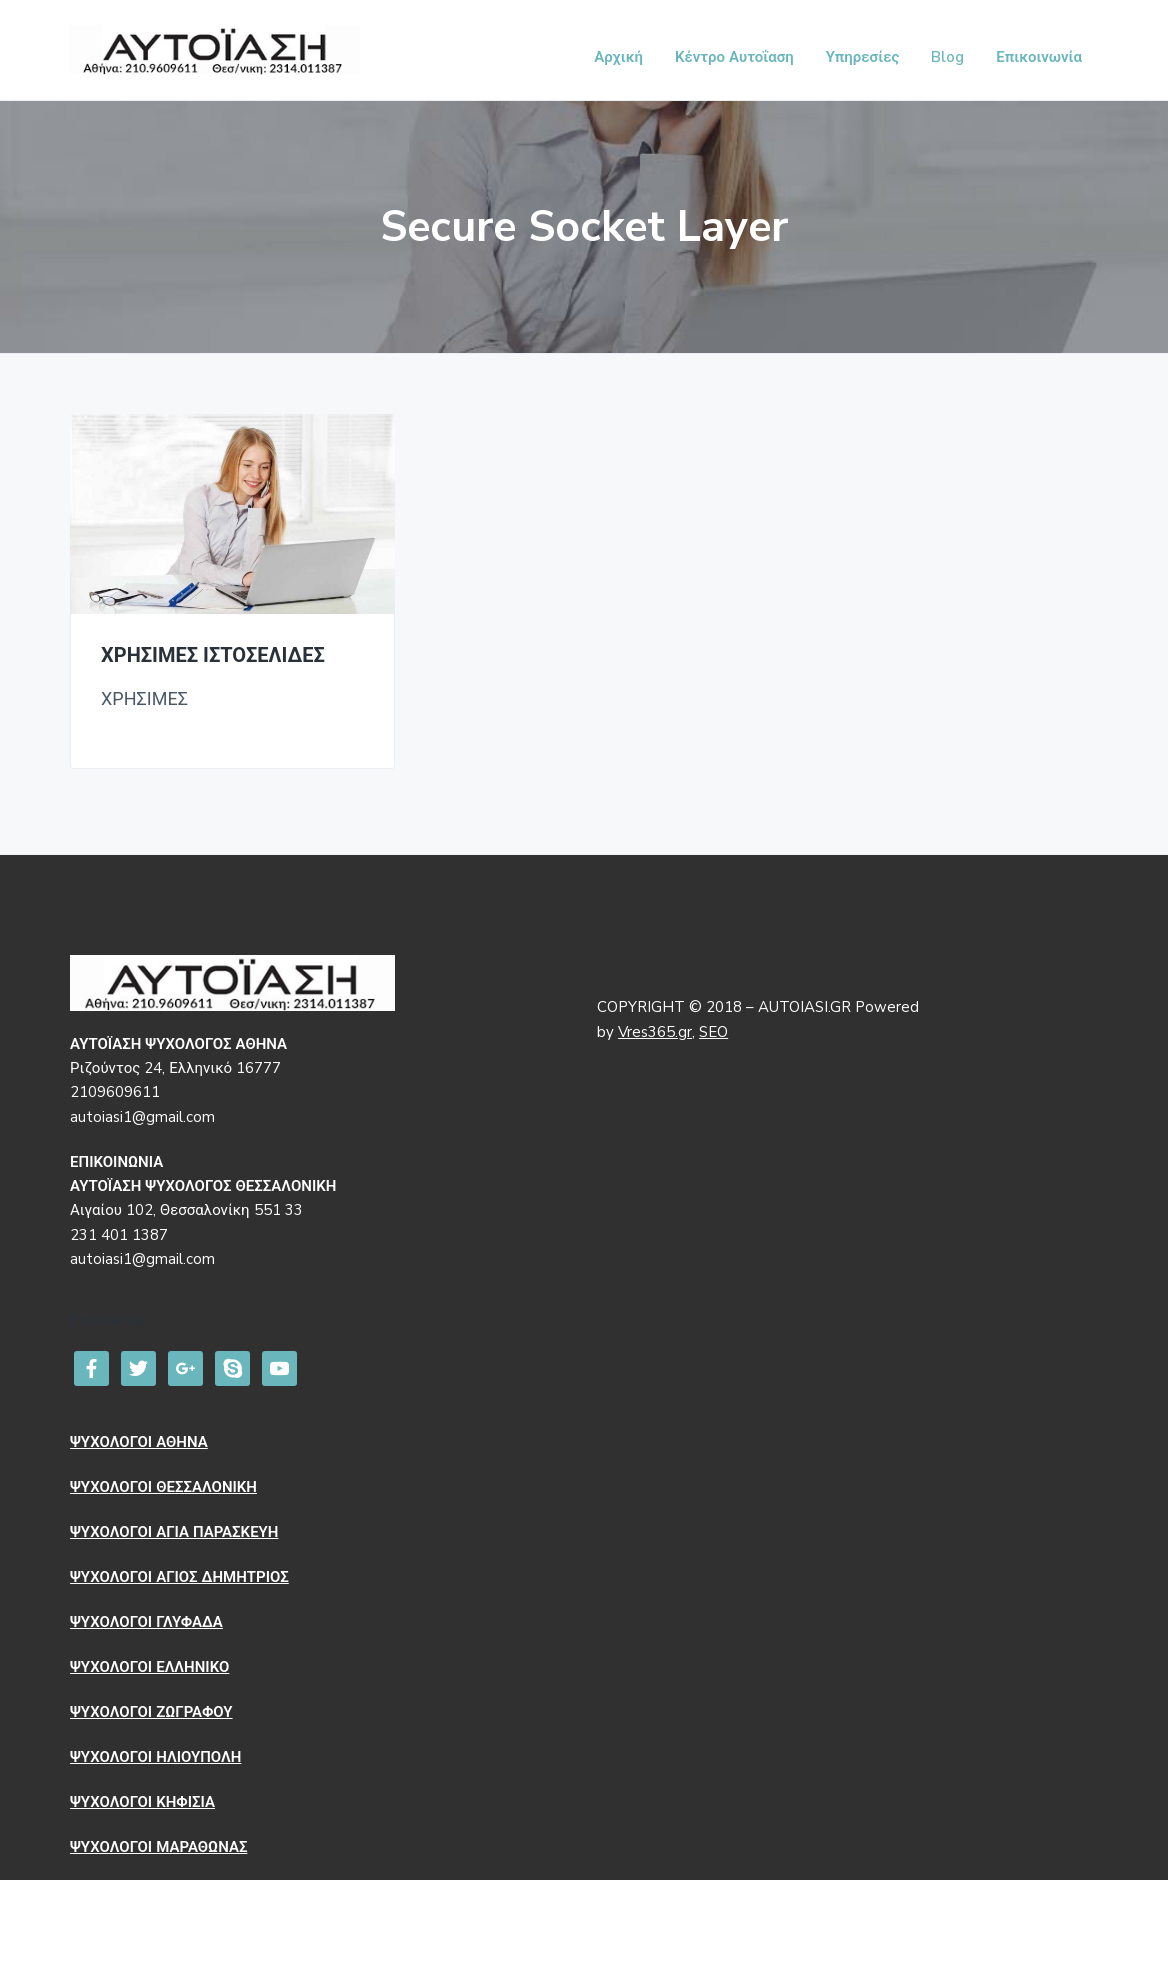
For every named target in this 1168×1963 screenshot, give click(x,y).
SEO (713, 1032)
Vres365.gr (655, 1032)
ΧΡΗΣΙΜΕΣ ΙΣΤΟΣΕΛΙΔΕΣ (213, 656)
